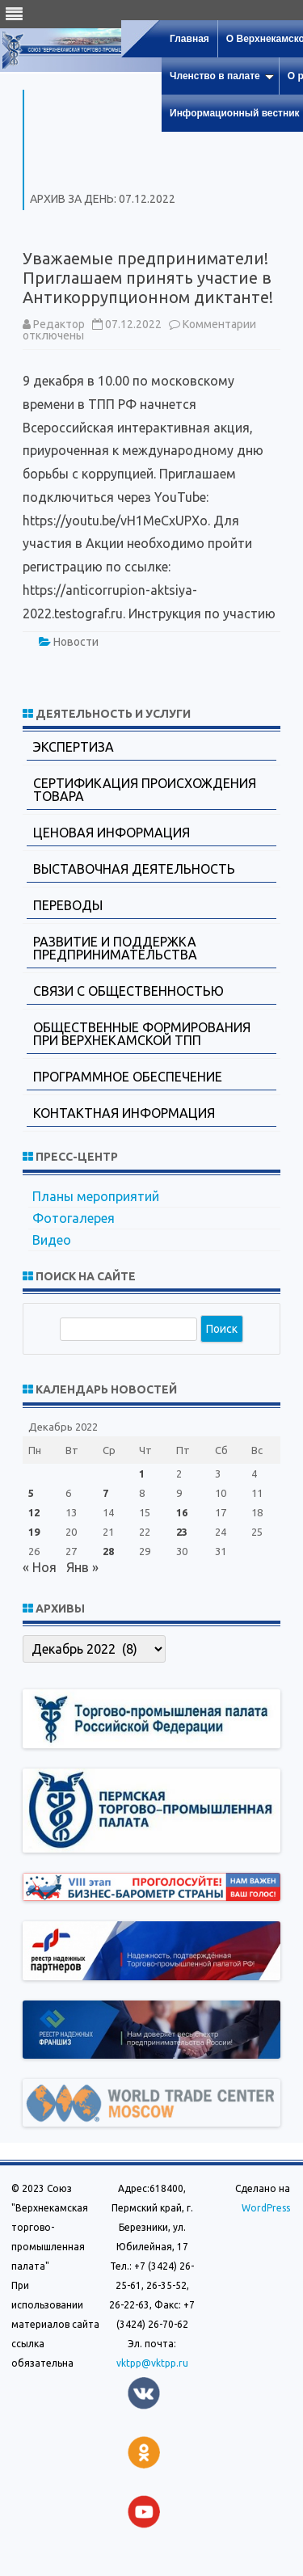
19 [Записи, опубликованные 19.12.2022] (34, 1531)
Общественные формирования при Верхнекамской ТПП (141, 1034)
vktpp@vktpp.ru (152, 2363)
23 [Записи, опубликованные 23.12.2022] (181, 1531)
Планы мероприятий (95, 1196)
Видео (51, 1240)
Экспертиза (73, 747)
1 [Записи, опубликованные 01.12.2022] (142, 1473)
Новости (76, 641)
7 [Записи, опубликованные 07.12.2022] (105, 1493)
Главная (189, 38)
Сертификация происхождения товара (144, 789)
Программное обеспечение (127, 1076)
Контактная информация (124, 1113)
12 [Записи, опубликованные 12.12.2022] (34, 1512)
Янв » (82, 1567)
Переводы (68, 905)
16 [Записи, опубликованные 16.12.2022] (181, 1512)
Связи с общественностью (128, 991)
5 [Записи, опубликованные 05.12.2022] (31, 1493)
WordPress (266, 2208)
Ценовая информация (111, 832)
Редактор (59, 324)
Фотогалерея (73, 1218)
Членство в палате (222, 76)
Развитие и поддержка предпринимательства (115, 948)
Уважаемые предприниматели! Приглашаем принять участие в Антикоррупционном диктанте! (148, 277)
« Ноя (40, 1567)
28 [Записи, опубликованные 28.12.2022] (108, 1551)
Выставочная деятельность (134, 869)
